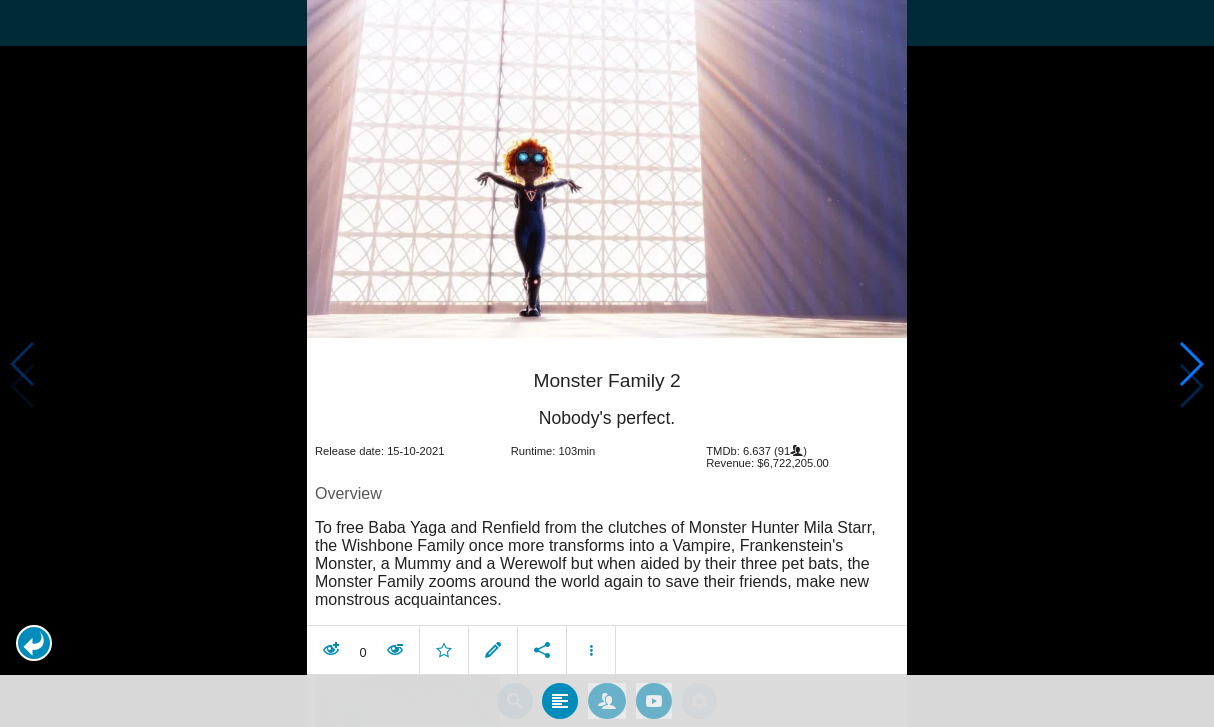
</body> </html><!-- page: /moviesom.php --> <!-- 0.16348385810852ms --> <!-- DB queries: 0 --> (607, 363)
